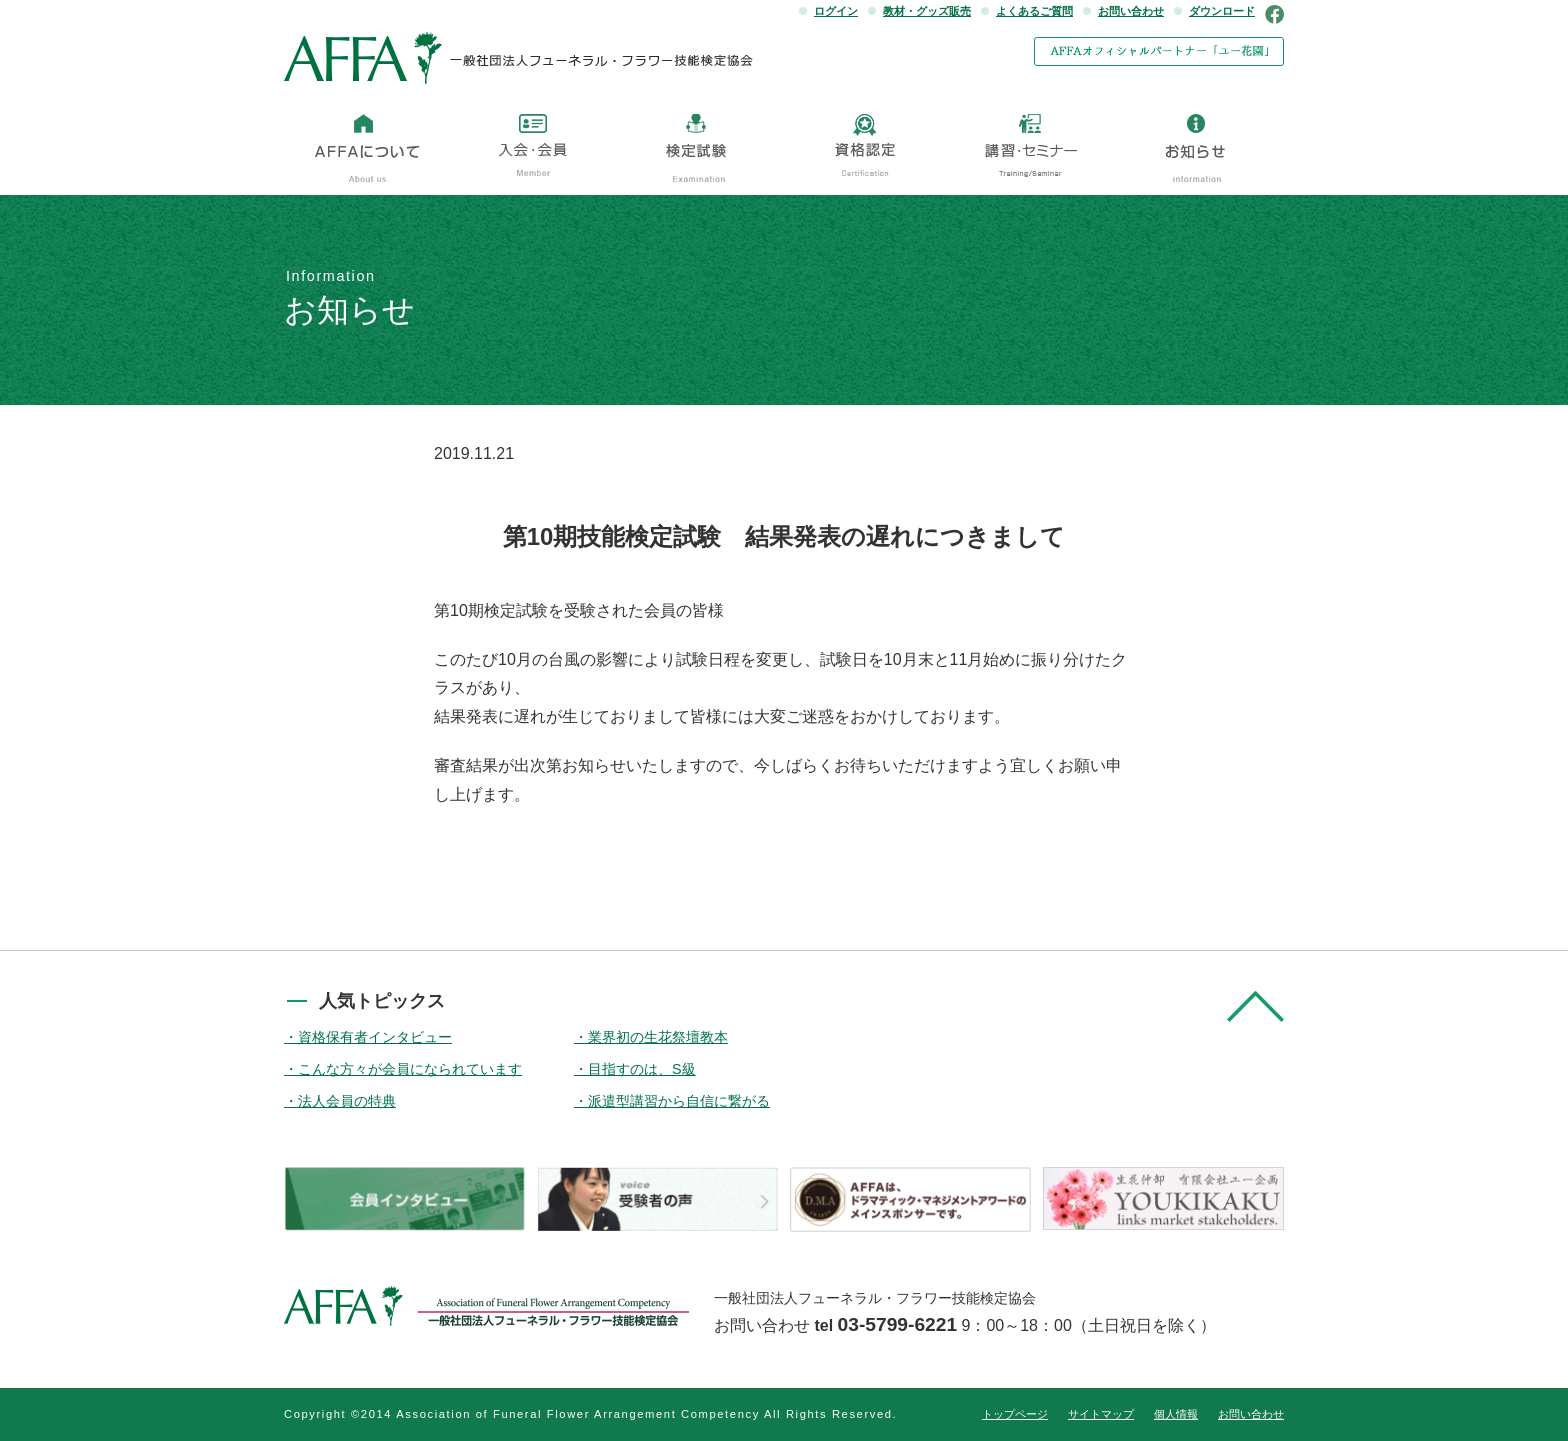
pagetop (1255, 1006)
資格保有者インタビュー (375, 1037)
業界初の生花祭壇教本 (658, 1037)
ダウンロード (1222, 11)
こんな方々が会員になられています (410, 1069)
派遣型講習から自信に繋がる (679, 1101)
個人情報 (1176, 1414)
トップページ (1015, 1414)
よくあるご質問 (1034, 11)
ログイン (836, 11)
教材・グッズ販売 (927, 11)
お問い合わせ (1131, 11)
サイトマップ (1101, 1414)
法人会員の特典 (347, 1101)
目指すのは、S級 (642, 1069)
